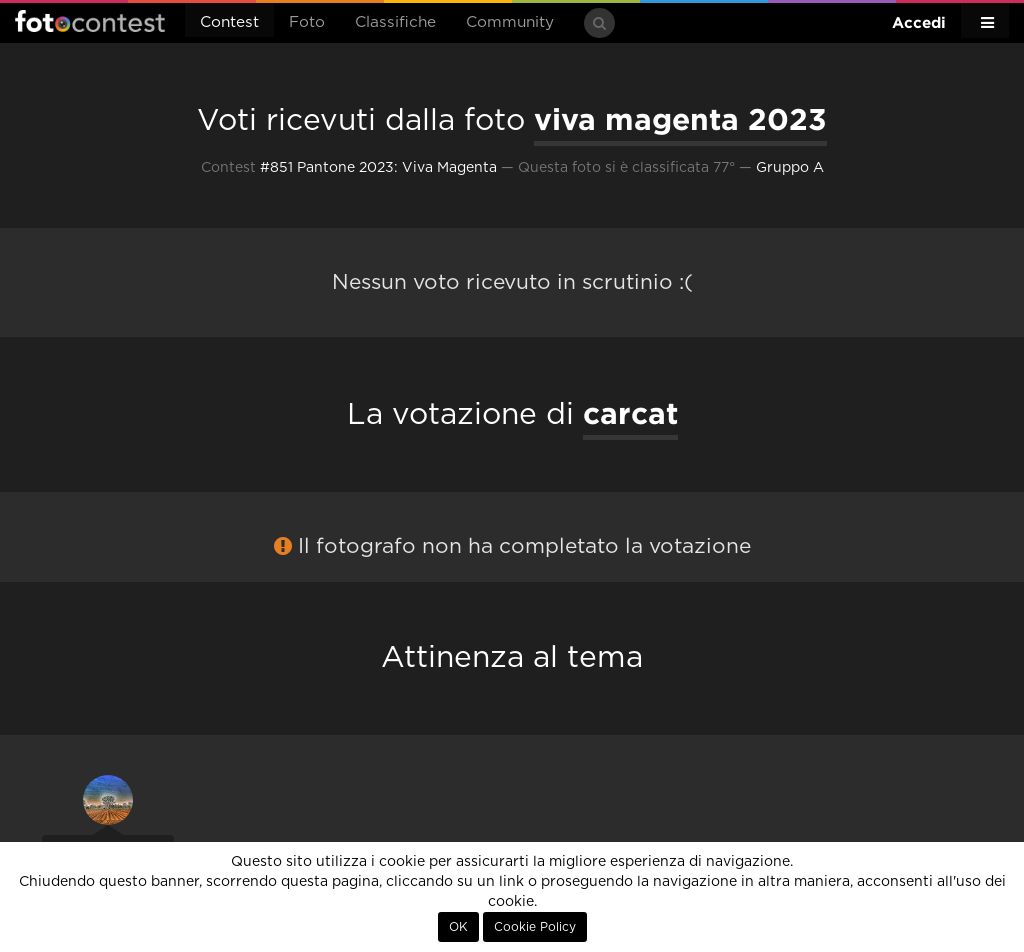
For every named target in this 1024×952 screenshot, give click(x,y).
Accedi (919, 22)
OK (458, 927)
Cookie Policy (535, 927)
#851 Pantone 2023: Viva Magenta (378, 168)
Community (510, 22)
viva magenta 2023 (680, 119)
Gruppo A (790, 168)
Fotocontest (90, 21)
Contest (229, 22)
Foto (307, 22)
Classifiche (395, 22)
